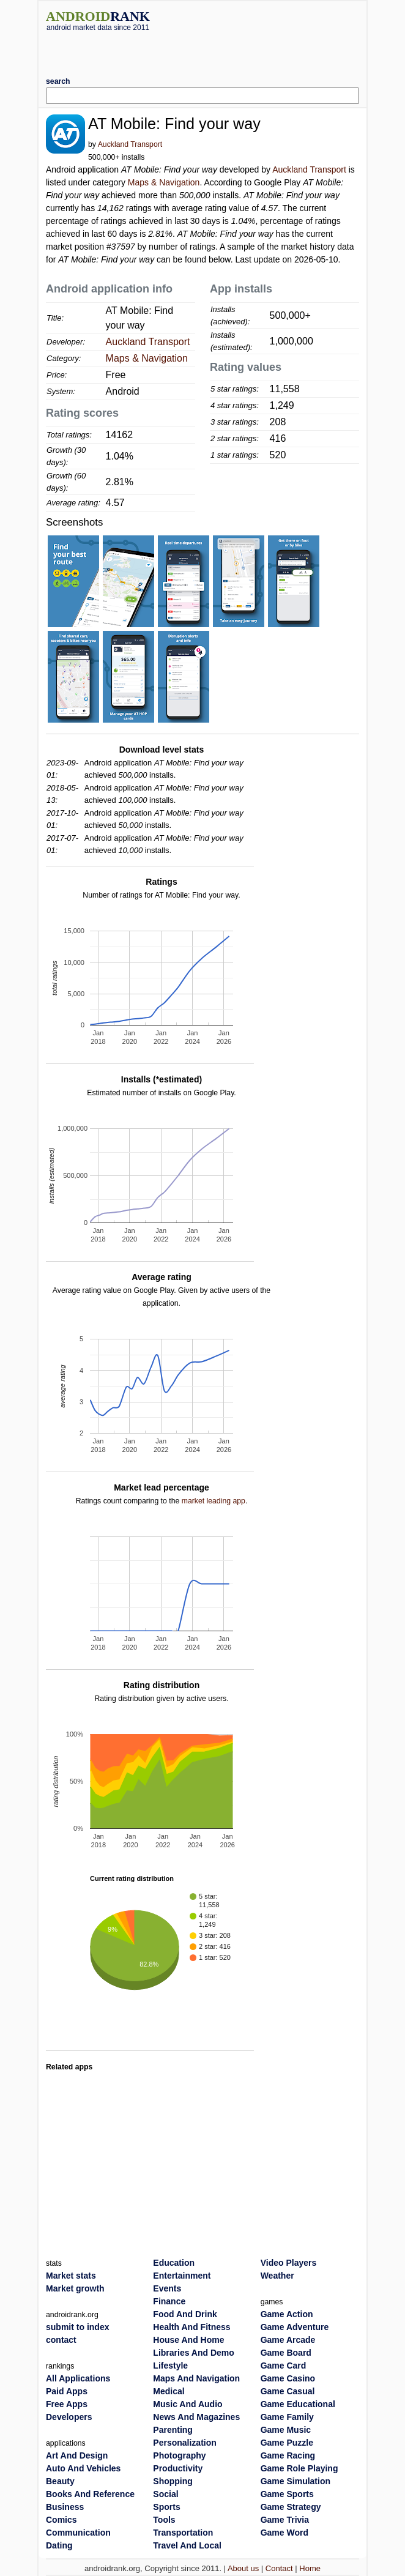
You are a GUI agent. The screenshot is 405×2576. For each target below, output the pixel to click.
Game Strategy (291, 2507)
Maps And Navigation (196, 2378)
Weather (277, 2275)
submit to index (77, 2327)
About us (243, 2568)
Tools (164, 2520)
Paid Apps (66, 2391)
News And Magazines (196, 2417)
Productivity (177, 2468)
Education (174, 2263)
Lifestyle (170, 2365)
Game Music (286, 2430)
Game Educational (298, 2404)
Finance (169, 2301)
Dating (59, 2545)
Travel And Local (187, 2545)
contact (61, 2340)
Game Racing (288, 2455)
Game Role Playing (299, 2468)
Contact (279, 2568)
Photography (179, 2455)
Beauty (60, 2481)
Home (310, 2568)
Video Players (289, 2263)
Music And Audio (187, 2404)
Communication (78, 2532)
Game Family (287, 2417)
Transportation (183, 2532)
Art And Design (77, 2455)
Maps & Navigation (164, 182)
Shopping (173, 2481)
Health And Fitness (191, 2327)
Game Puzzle (287, 2443)
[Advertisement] (202, 49)
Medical (168, 2391)
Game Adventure (295, 2327)
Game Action (287, 2314)
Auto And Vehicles (83, 2468)
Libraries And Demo (193, 2353)
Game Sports (287, 2494)
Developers (69, 2417)
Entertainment (181, 2275)
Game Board (286, 2353)
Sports (166, 2507)
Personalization (184, 2443)
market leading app (213, 1501)
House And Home (188, 2340)
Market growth (75, 2288)
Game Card (284, 2365)
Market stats (71, 2275)
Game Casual (288, 2391)
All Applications (78, 2378)
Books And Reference (90, 2494)
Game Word (284, 2532)
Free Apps (66, 2404)
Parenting (173, 2430)
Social (165, 2494)
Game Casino (288, 2378)
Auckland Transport (130, 144)
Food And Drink (185, 2314)
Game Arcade (288, 2340)
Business (65, 2507)
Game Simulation (295, 2481)
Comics (61, 2520)
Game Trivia (285, 2520)
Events (167, 2288)
